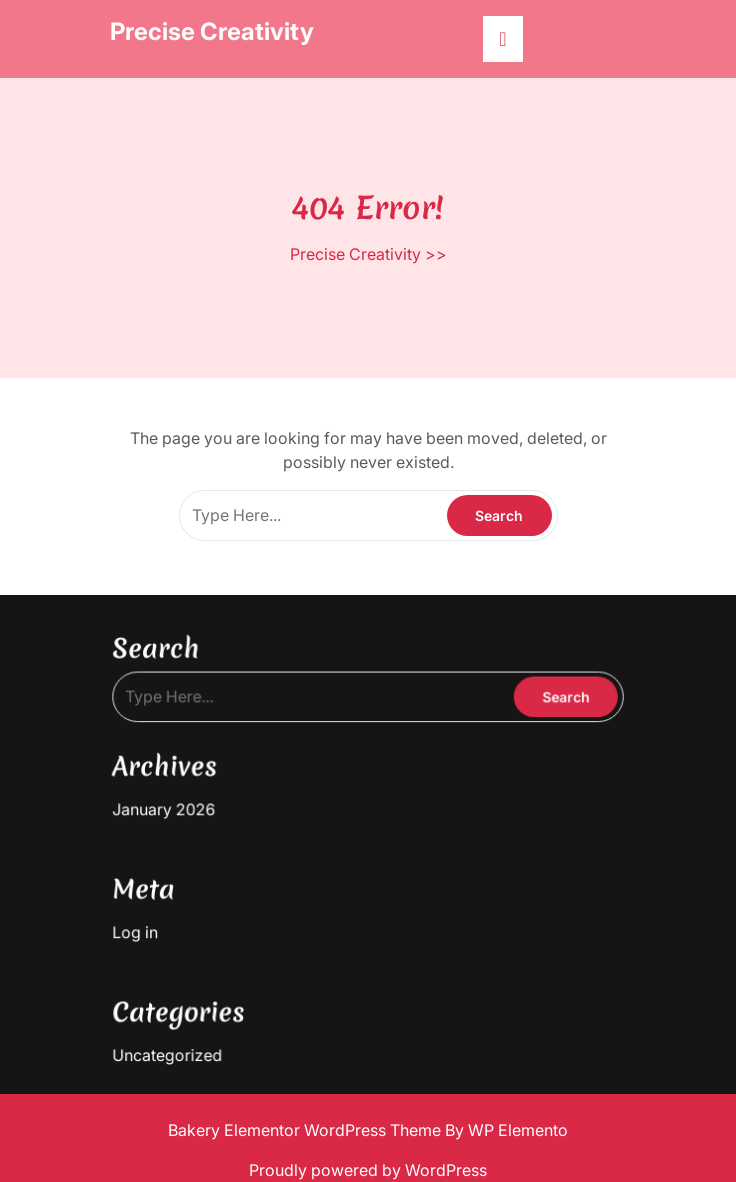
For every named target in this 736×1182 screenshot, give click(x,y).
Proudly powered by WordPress (368, 1170)
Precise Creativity (212, 31)
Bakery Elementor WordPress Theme (306, 1130)
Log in (147, 922)
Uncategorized (178, 1038)
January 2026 (175, 805)
